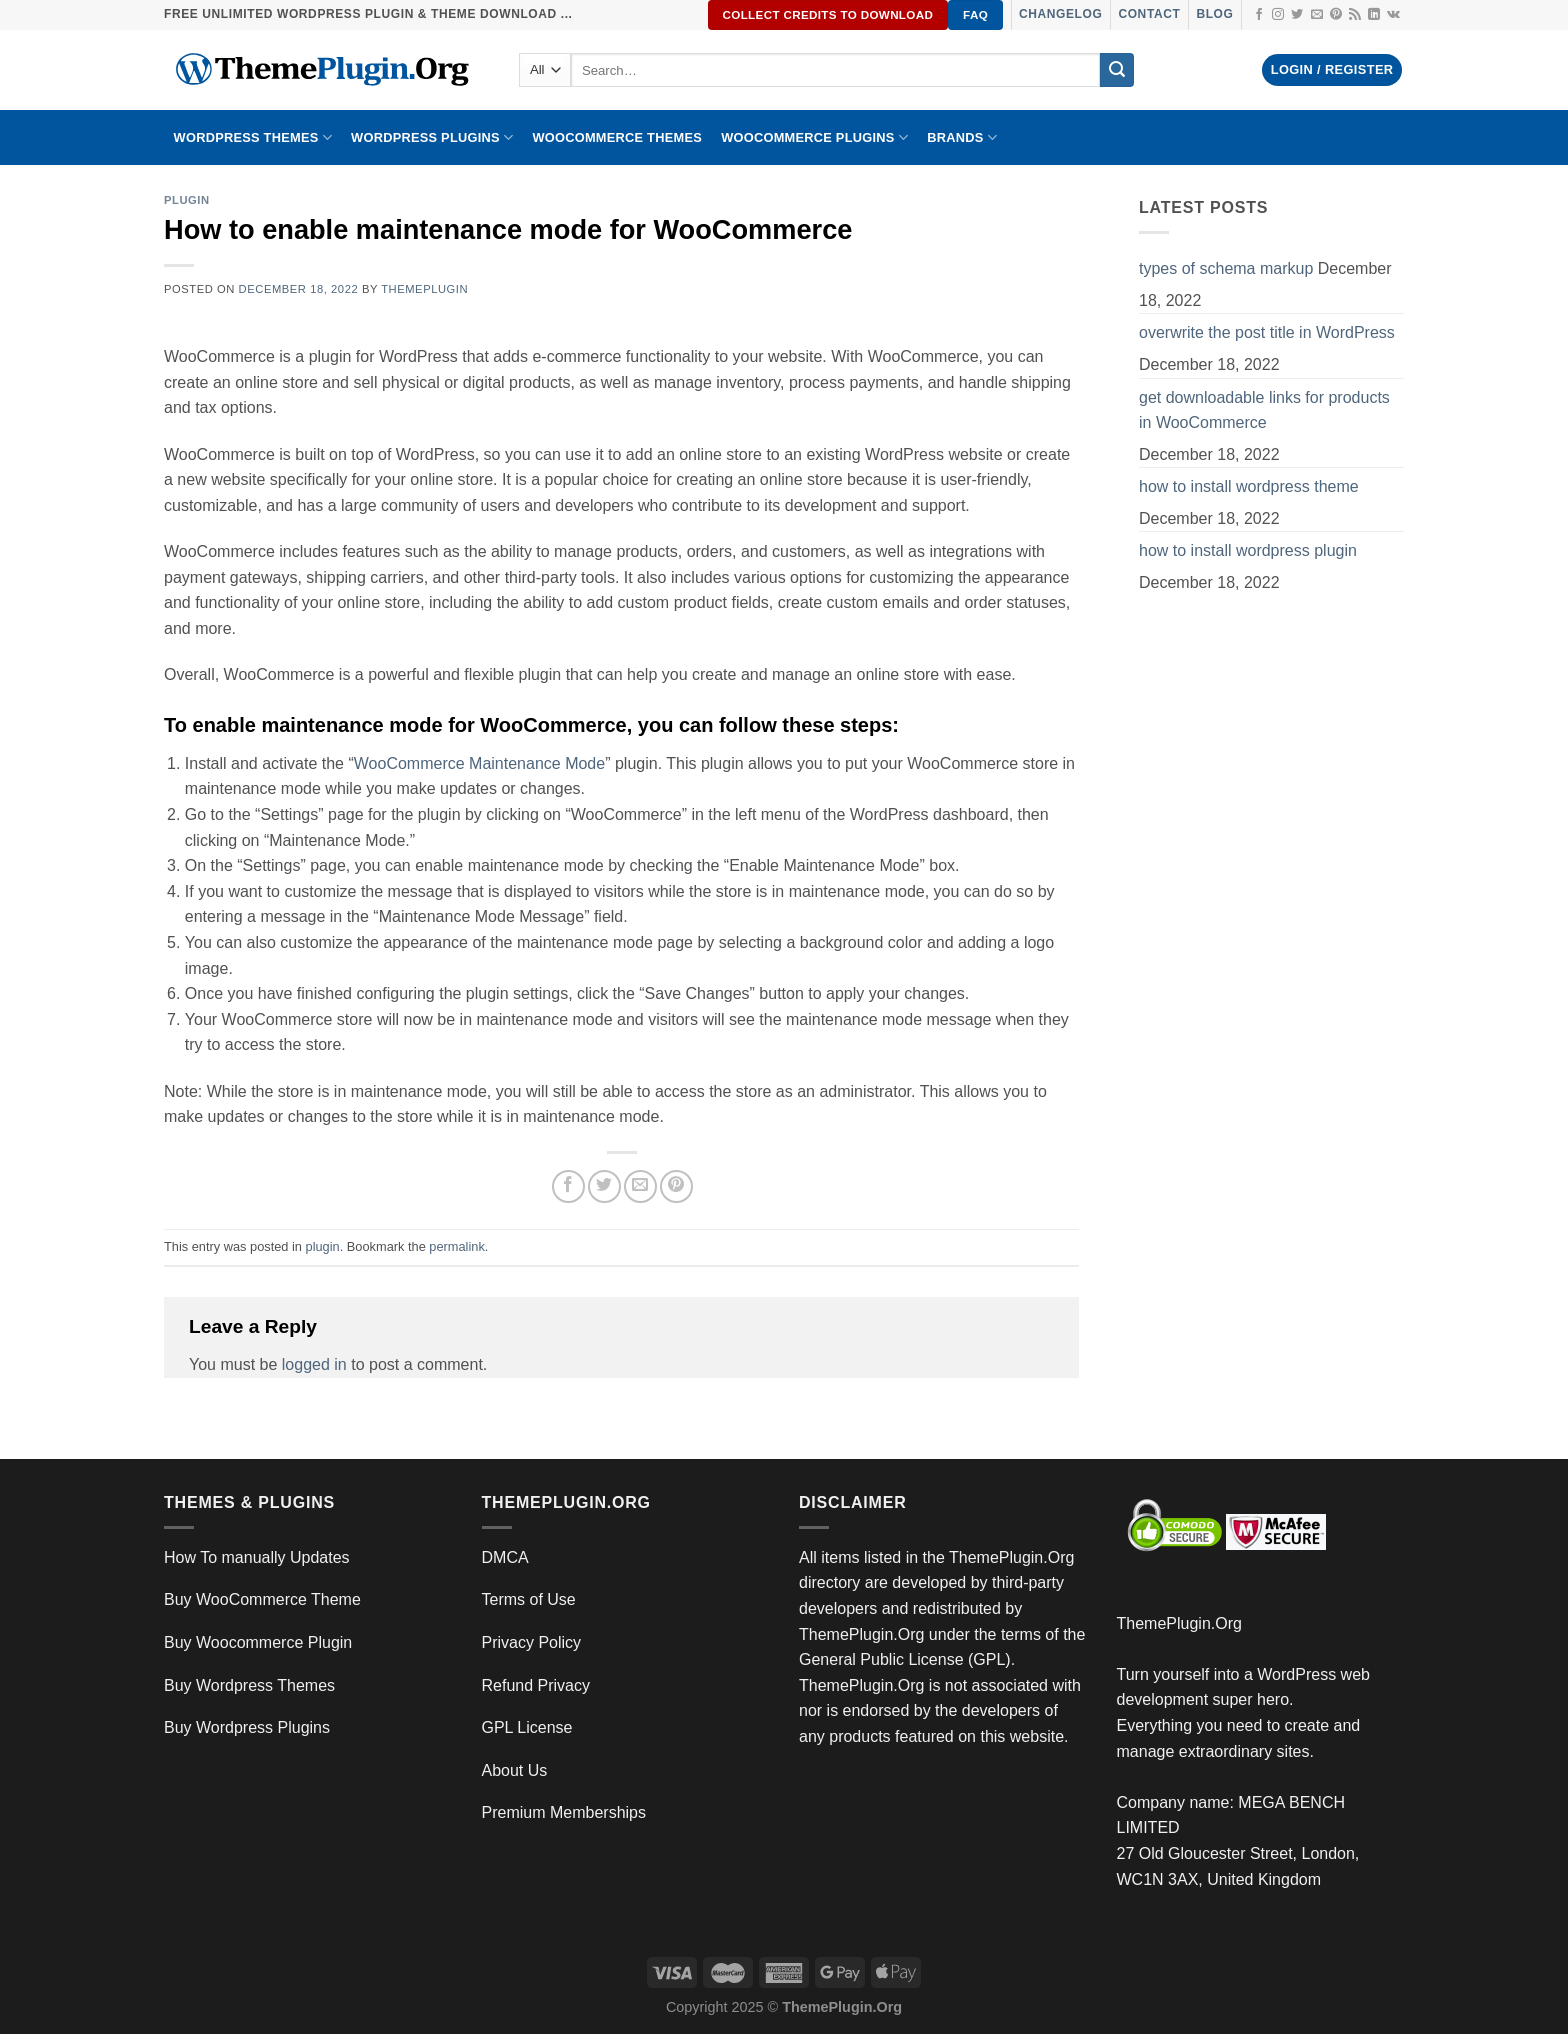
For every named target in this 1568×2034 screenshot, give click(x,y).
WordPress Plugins (432, 137)
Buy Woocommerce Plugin (258, 1642)
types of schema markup (1226, 268)
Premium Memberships (564, 1812)
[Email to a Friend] (640, 1186)
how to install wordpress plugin (1248, 550)
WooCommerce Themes (617, 137)
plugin (187, 200)
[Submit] (1117, 70)
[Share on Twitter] (604, 1186)
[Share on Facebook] (568, 1186)
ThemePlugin (424, 289)
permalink (456, 1246)
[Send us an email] (1317, 15)
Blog (1214, 14)
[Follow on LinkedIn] (1374, 15)
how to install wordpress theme (1249, 486)
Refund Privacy (536, 1685)
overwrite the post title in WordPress (1267, 332)
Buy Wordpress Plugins (247, 1727)
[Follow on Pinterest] (1336, 15)
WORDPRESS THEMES (253, 137)
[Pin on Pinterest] (676, 1186)
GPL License (527, 1727)
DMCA (505, 1557)
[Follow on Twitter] (1297, 15)
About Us (515, 1770)
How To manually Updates (257, 1557)
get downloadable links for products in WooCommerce (1264, 410)
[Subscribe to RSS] (1355, 15)
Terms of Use (529, 1599)
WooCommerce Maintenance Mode (479, 763)
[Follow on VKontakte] (1393, 15)
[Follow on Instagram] (1278, 15)
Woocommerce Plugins (814, 137)
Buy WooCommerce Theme (262, 1599)
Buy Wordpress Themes (249, 1685)
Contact (1149, 14)
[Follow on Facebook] (1259, 15)
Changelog (1060, 14)
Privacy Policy (532, 1642)
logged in (314, 1364)
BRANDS (962, 137)
